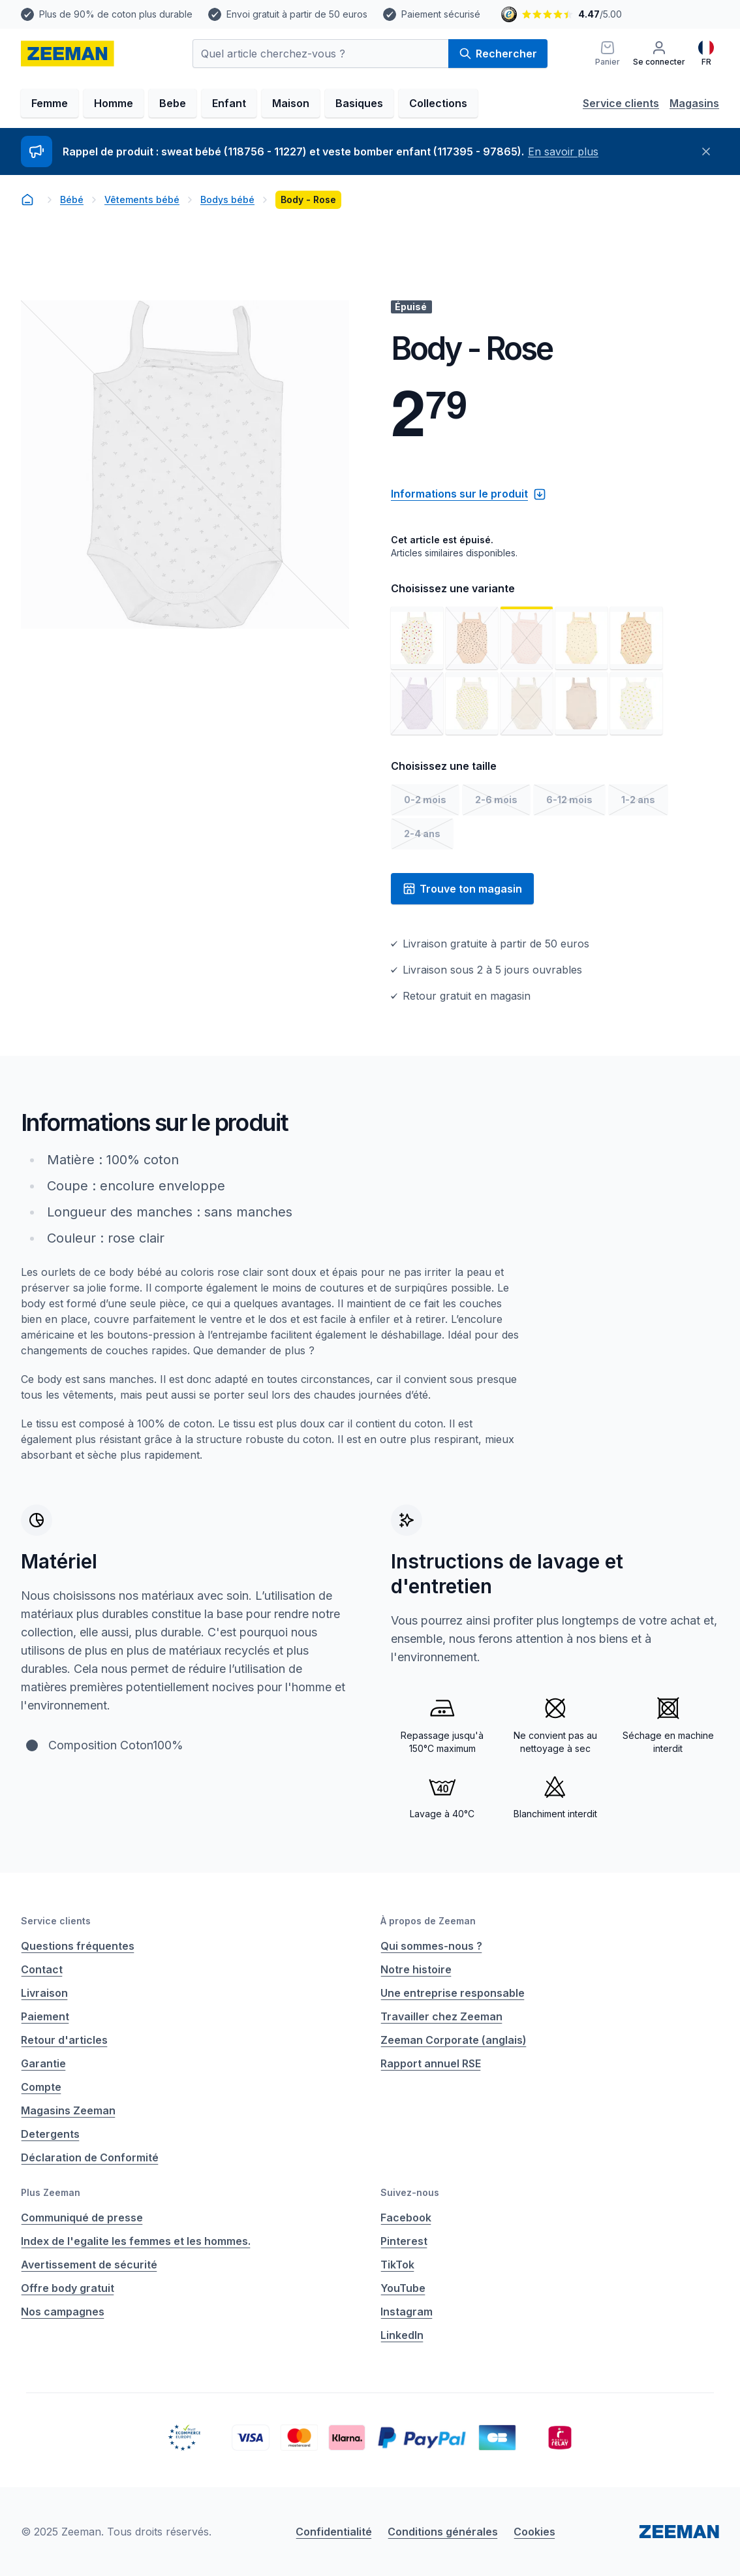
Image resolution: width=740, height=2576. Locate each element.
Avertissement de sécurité (89, 2264)
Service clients (621, 103)
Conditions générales (443, 2531)
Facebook (405, 2217)
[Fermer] (706, 151)
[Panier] (607, 53)
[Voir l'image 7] (472, 703)
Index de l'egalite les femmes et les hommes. (136, 2241)
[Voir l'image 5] (636, 638)
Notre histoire (416, 1969)
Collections (438, 103)
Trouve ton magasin (462, 888)
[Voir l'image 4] (581, 638)
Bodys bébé (227, 199)
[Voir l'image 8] (527, 703)
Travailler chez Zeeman (441, 2016)
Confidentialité (334, 2531)
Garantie (43, 2063)
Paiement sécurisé (440, 14)
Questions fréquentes (77, 1945)
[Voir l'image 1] (417, 638)
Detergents (50, 2133)
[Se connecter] (659, 53)
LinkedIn (402, 2335)
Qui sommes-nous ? (431, 1945)
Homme (113, 103)
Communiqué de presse (82, 2217)
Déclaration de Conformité (90, 2157)
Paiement (45, 2016)
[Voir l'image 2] (472, 638)
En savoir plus (563, 151)
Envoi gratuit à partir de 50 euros (296, 14)
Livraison (44, 1992)
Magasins (694, 103)
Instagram (406, 2311)
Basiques (359, 103)
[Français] (706, 53)
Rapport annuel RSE (430, 2063)
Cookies (534, 2531)
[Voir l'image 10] (636, 703)
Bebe (172, 103)
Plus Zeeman (50, 2192)
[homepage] (67, 53)
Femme (49, 103)
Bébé (72, 199)
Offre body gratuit (67, 2288)
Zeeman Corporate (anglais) (453, 2039)
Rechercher (498, 53)
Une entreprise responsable (452, 1992)
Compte (41, 2086)
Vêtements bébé (141, 199)
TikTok (397, 2264)
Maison (290, 103)
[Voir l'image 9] (581, 703)
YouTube (402, 2288)
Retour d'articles (64, 2039)
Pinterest (403, 2241)
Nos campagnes (62, 2311)
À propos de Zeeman (428, 1920)
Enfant (229, 103)
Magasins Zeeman (68, 2110)
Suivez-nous (409, 2192)
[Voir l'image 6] (417, 703)
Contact (42, 1969)
